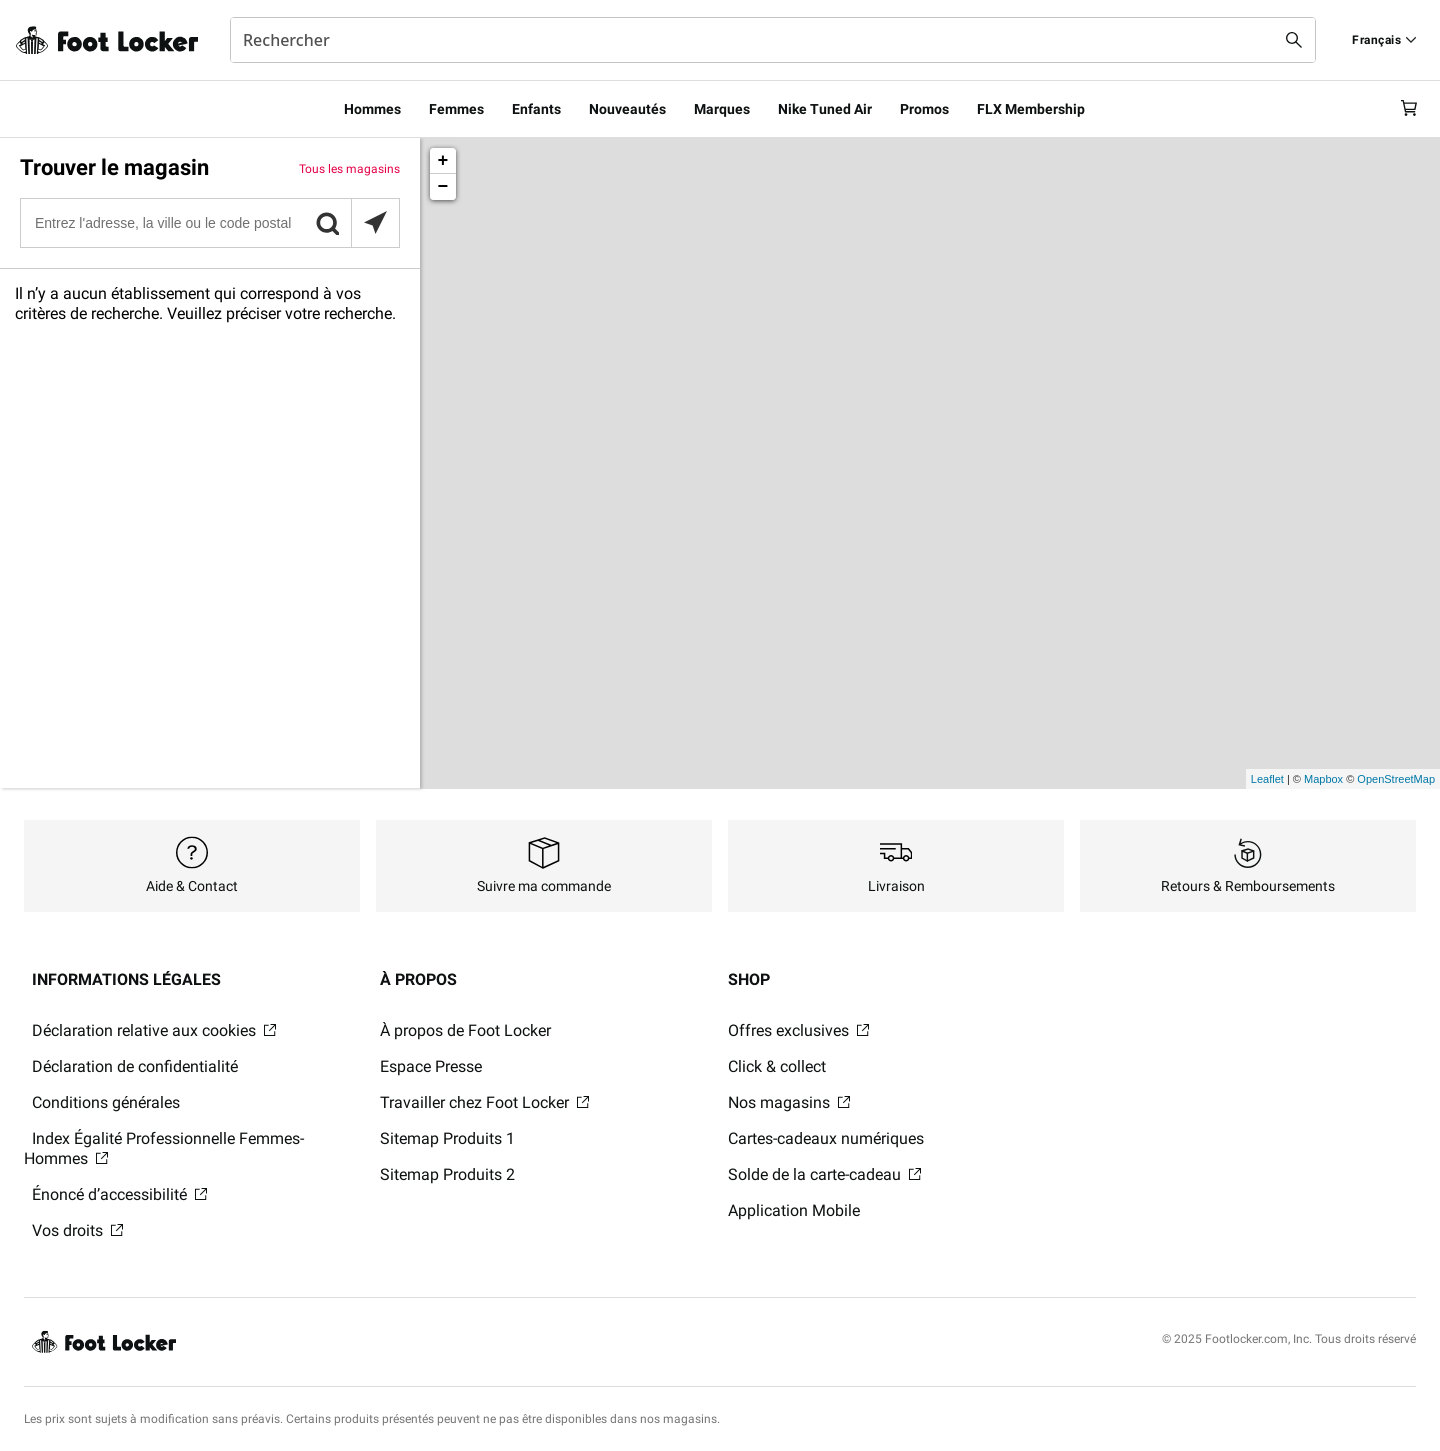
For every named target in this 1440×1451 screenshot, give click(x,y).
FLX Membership (1031, 109)
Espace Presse (431, 1066)
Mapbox (1323, 779)
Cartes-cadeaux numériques (826, 1138)
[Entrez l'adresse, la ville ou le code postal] (209, 223)
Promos (924, 109)
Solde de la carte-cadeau (824, 1174)
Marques (722, 109)
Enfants (536, 109)
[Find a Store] (1384, 40)
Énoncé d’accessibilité (119, 1194)
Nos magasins (789, 1102)
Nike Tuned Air (825, 109)
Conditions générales (106, 1102)
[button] (327, 223)
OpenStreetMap (1396, 779)
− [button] (443, 187)
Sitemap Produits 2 (447, 1174)
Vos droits (77, 1230)
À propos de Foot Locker (465, 1030)
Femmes (456, 109)
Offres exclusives (798, 1030)
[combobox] (773, 40)
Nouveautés (627, 109)
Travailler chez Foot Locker (484, 1102)
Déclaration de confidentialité (135, 1066)
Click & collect (777, 1066)
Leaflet (1267, 779)
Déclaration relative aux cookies (154, 1030)
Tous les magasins (349, 169)
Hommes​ (372, 109)
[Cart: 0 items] (1408, 109)
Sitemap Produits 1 (447, 1138)
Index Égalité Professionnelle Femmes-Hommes (164, 1148)
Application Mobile (794, 1210)
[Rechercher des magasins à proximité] (375, 223)
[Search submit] (1294, 40)
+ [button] (443, 161)
